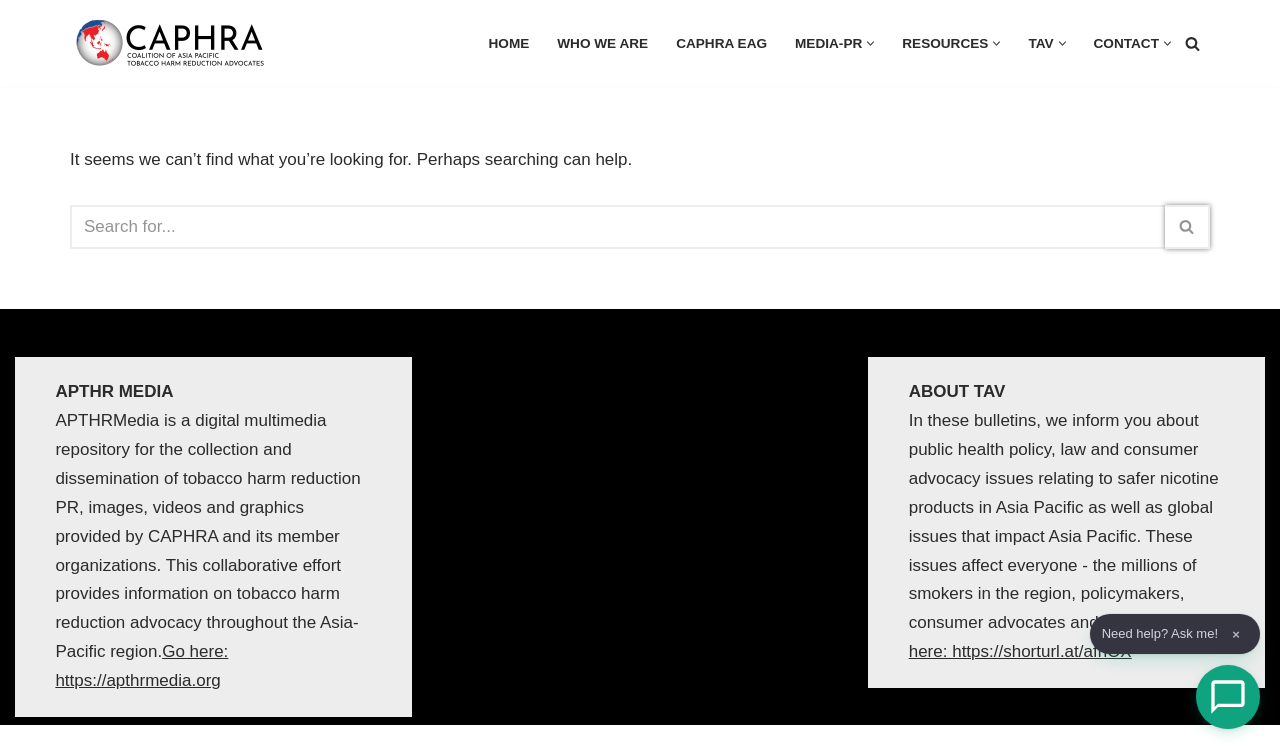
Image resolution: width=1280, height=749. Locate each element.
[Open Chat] (1228, 697)
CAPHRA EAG (721, 43)
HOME (509, 43)
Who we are (602, 43)
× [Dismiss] (1236, 634)
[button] (870, 43)
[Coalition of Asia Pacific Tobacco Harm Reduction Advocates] (175, 43)
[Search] (1192, 43)
